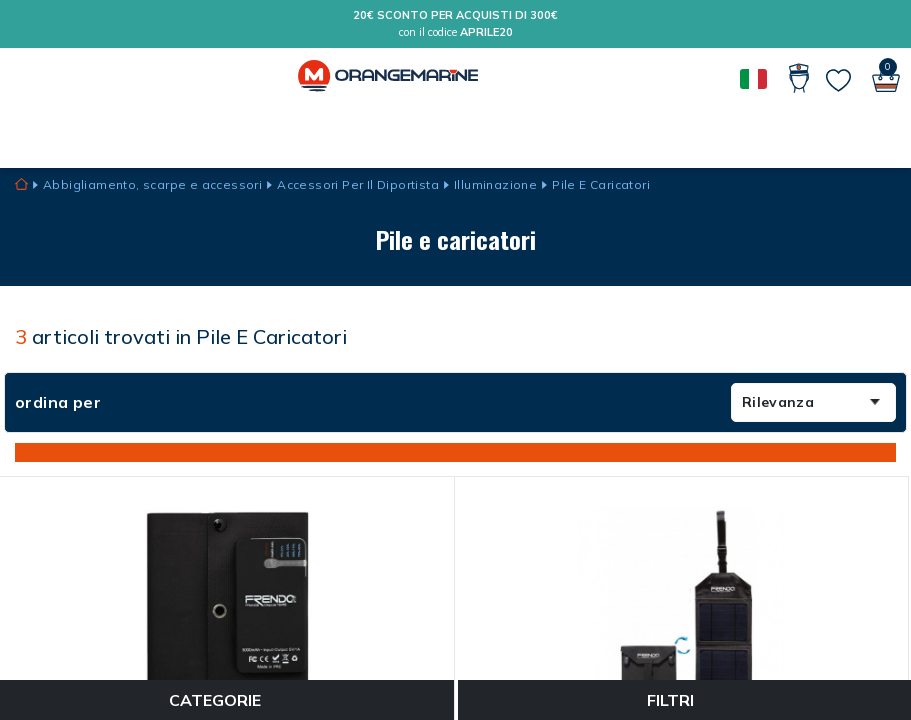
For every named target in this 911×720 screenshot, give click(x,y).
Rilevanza (811, 402)
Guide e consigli (161, 136)
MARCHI (56, 136)
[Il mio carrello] (886, 78)
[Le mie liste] (838, 80)
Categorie (227, 700)
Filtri (684, 700)
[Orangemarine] (388, 78)
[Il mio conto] (801, 78)
